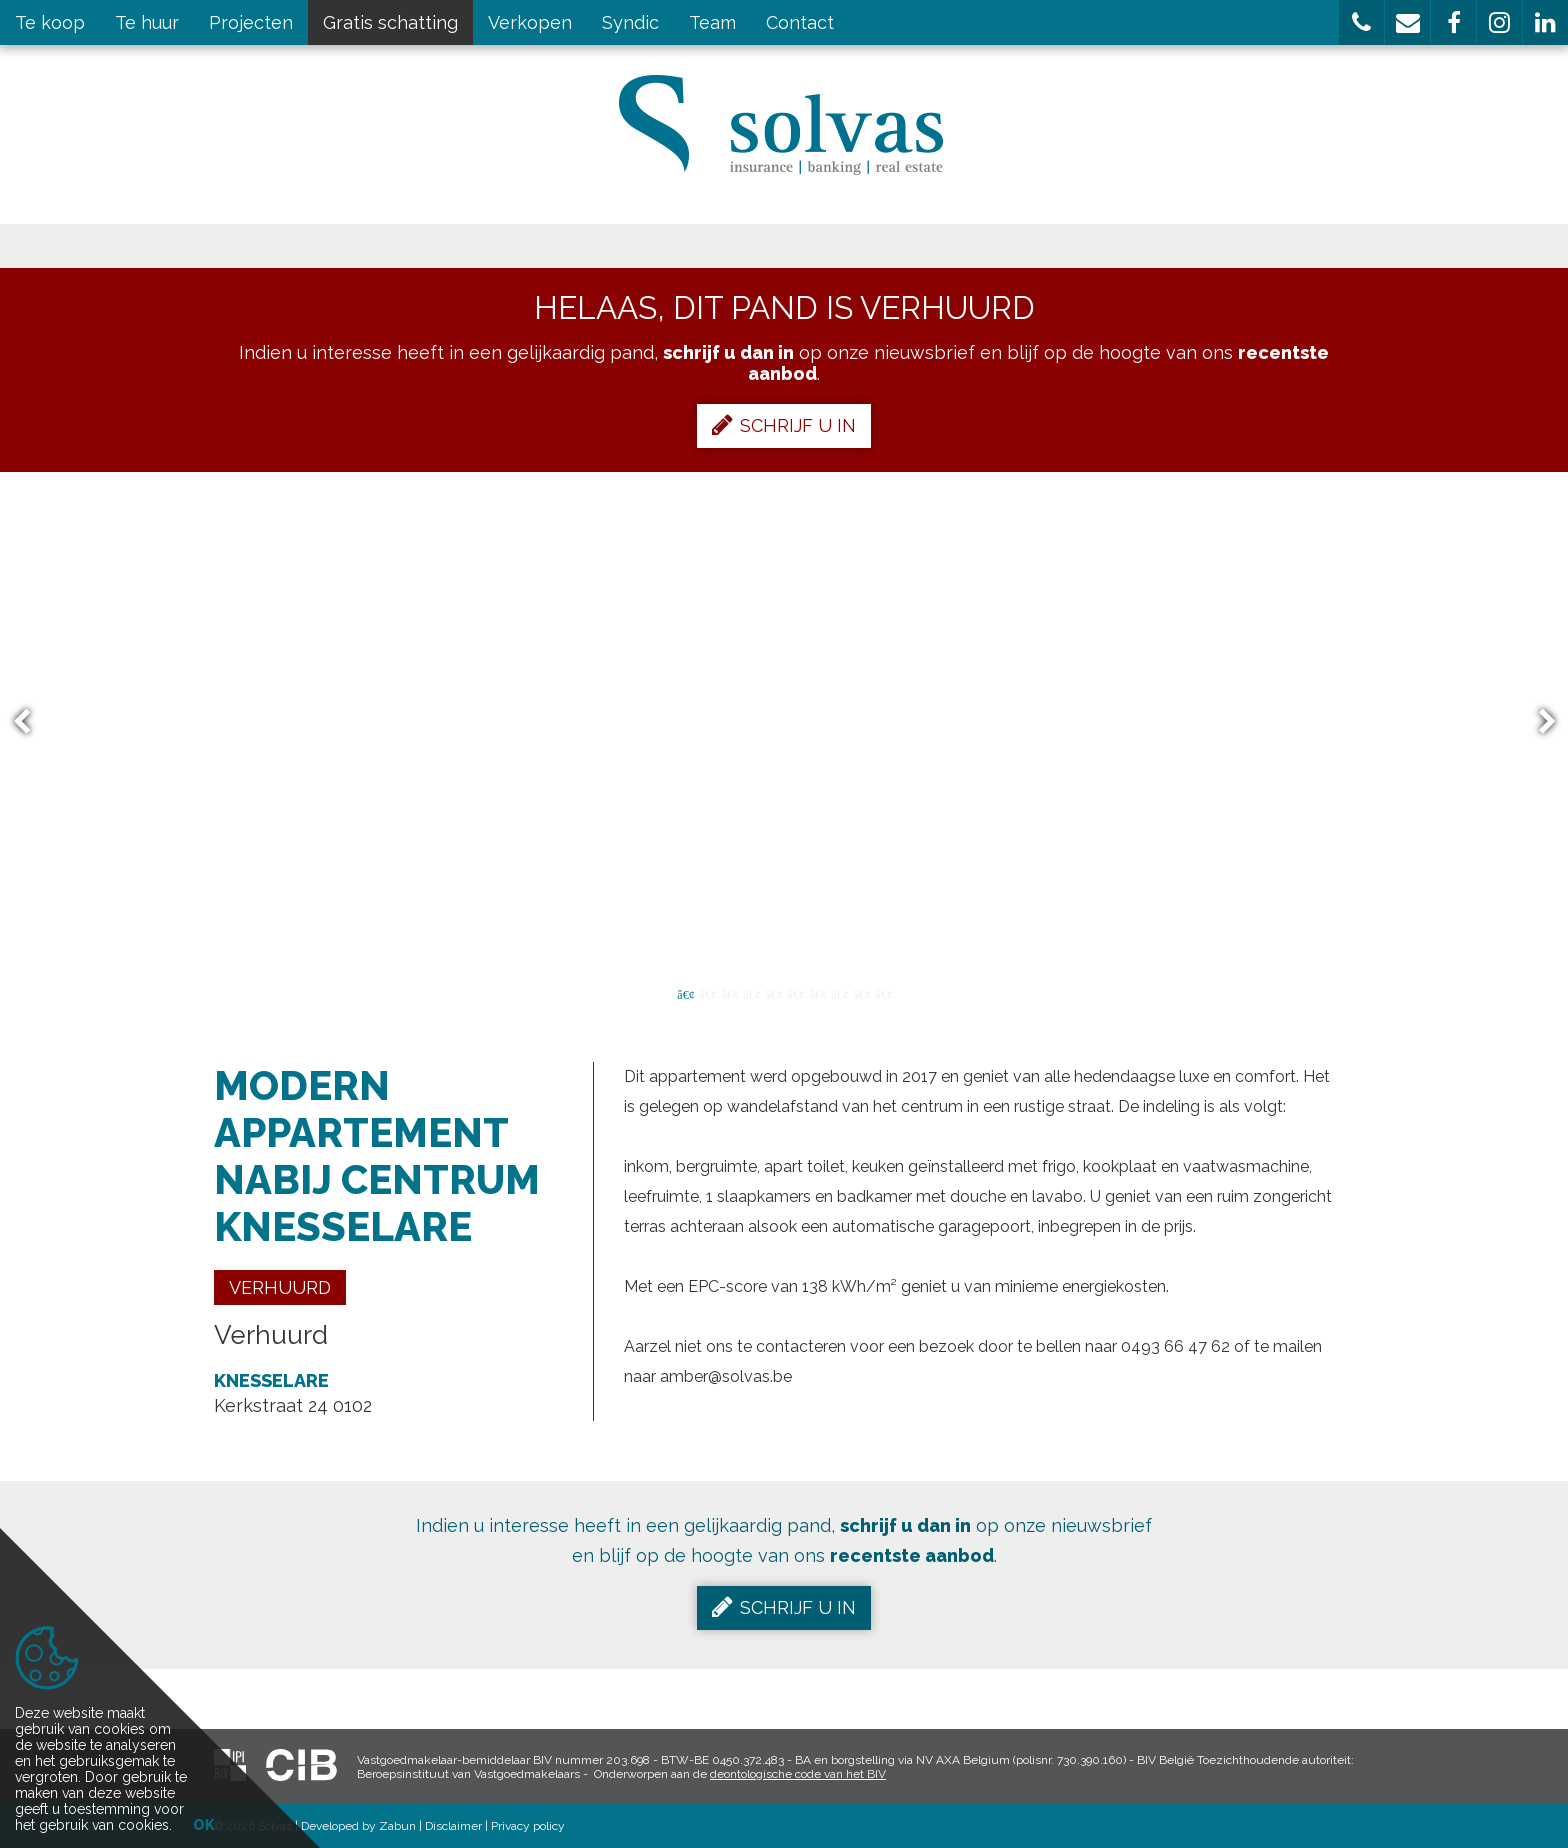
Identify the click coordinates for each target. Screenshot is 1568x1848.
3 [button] (729, 993)
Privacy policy (528, 1826)
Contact (800, 22)
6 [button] (795, 993)
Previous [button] (31, 722)
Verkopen (530, 22)
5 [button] (773, 993)
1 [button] (685, 993)
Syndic (630, 22)
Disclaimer (453, 1826)
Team (712, 22)
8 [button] (839, 993)
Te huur (147, 22)
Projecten (251, 22)
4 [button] (751, 993)
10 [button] (883, 993)
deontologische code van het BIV (798, 1774)
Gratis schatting (390, 22)
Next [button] (1538, 722)
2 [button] (707, 993)
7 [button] (817, 993)
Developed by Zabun (358, 1826)
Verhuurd (280, 1287)
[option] (784, 722)
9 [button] (861, 993)
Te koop (50, 22)
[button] (1361, 22)
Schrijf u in (784, 425)
